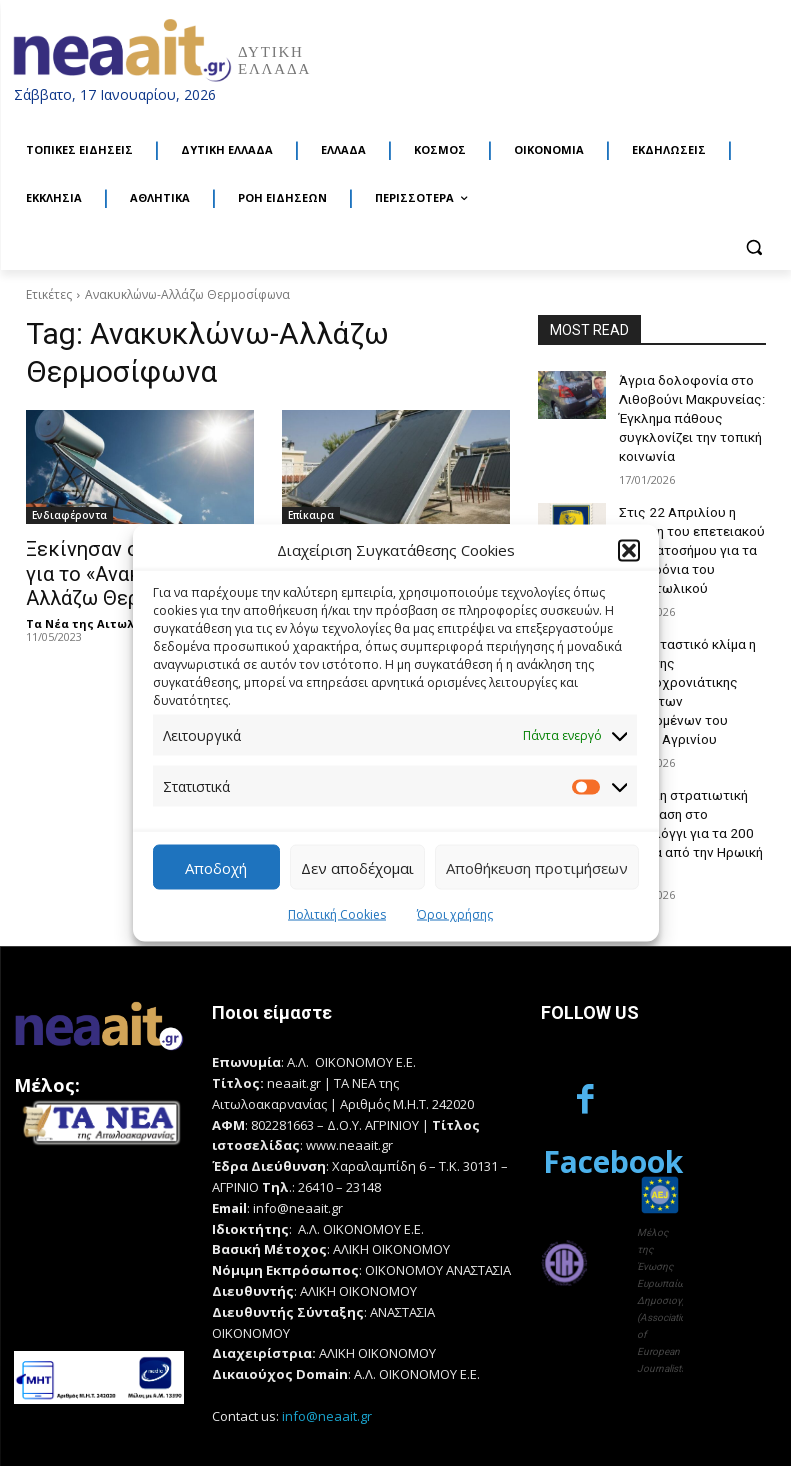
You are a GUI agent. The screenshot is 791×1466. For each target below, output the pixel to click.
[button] (629, 550)
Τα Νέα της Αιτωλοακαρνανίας (119, 616)
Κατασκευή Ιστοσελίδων (95, 1428)
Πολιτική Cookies (337, 914)
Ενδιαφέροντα (69, 515)
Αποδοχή (216, 867)
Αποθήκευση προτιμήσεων (537, 867)
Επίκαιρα (311, 515)
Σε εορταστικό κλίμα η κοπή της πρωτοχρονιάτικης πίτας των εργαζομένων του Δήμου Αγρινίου (689, 654)
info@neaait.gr (327, 1336)
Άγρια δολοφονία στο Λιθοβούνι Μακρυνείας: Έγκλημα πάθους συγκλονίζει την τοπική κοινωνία (685, 412)
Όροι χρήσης (455, 914)
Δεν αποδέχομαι (357, 867)
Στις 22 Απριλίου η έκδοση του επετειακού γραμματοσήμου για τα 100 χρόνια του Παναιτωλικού (687, 533)
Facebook (706, 1018)
